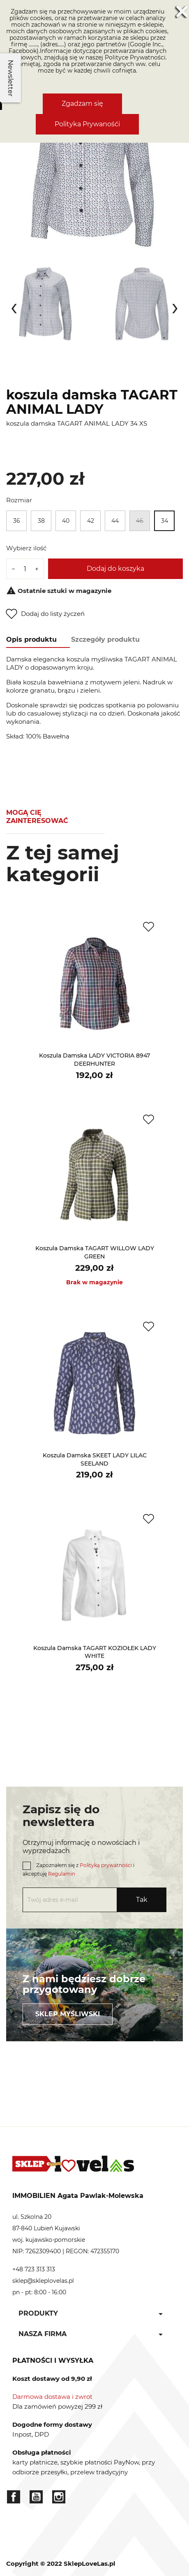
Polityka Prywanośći (87, 124)
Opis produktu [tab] (31, 639)
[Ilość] (25, 569)
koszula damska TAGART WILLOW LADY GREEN (94, 1252)
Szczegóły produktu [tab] (105, 639)
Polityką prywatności (106, 1865)
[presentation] (14, 306)
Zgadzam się (82, 103)
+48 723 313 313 (33, 2269)
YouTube (36, 2496)
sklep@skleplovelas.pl (43, 2280)
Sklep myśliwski (67, 2014)
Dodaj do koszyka (115, 568)
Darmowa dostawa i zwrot (52, 2396)
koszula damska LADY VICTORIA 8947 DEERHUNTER (94, 1059)
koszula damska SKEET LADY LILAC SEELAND (95, 1459)
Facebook (13, 2496)
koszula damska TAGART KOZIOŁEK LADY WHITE (94, 1652)
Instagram (58, 2496)
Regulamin (61, 1874)
